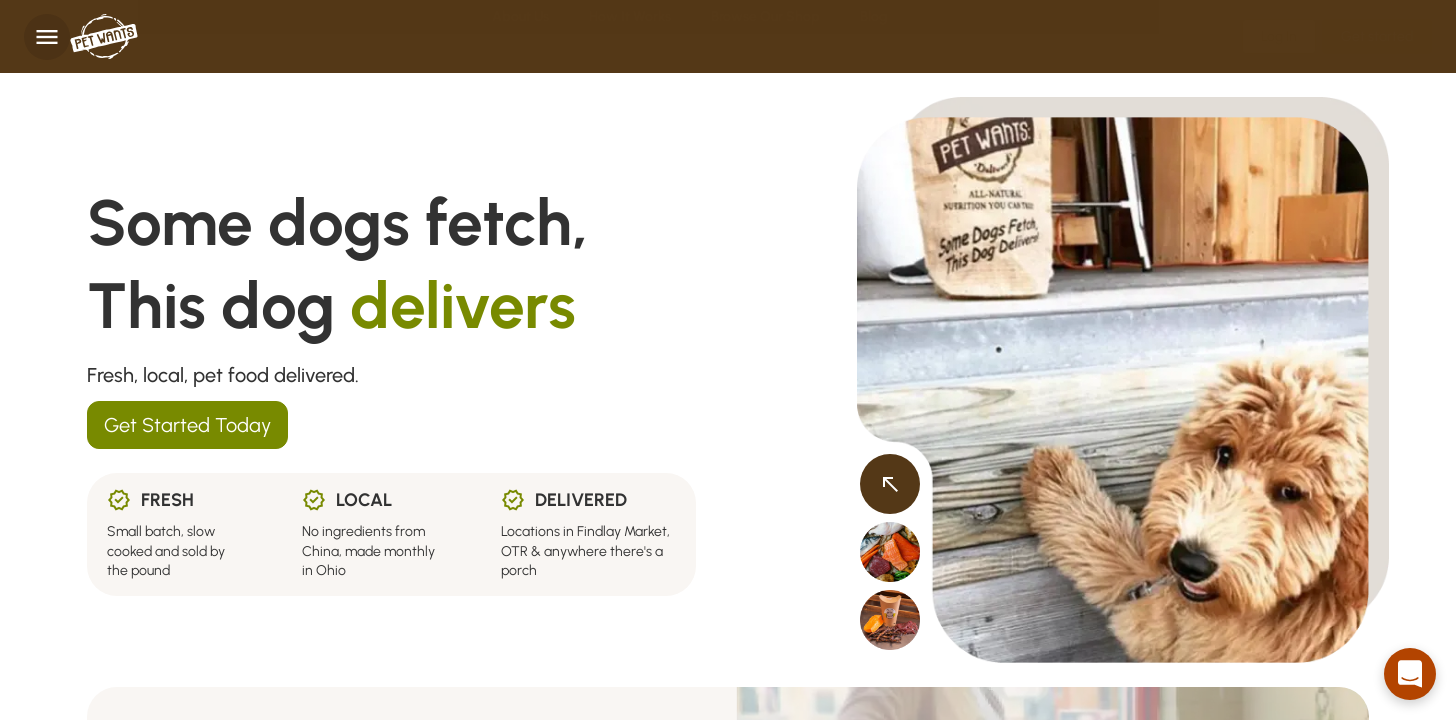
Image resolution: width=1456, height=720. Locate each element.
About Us (520, 36)
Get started (1377, 36)
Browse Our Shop (765, 36)
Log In (1279, 36)
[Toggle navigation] (47, 37)
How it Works (630, 36)
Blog (873, 36)
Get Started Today (187, 425)
